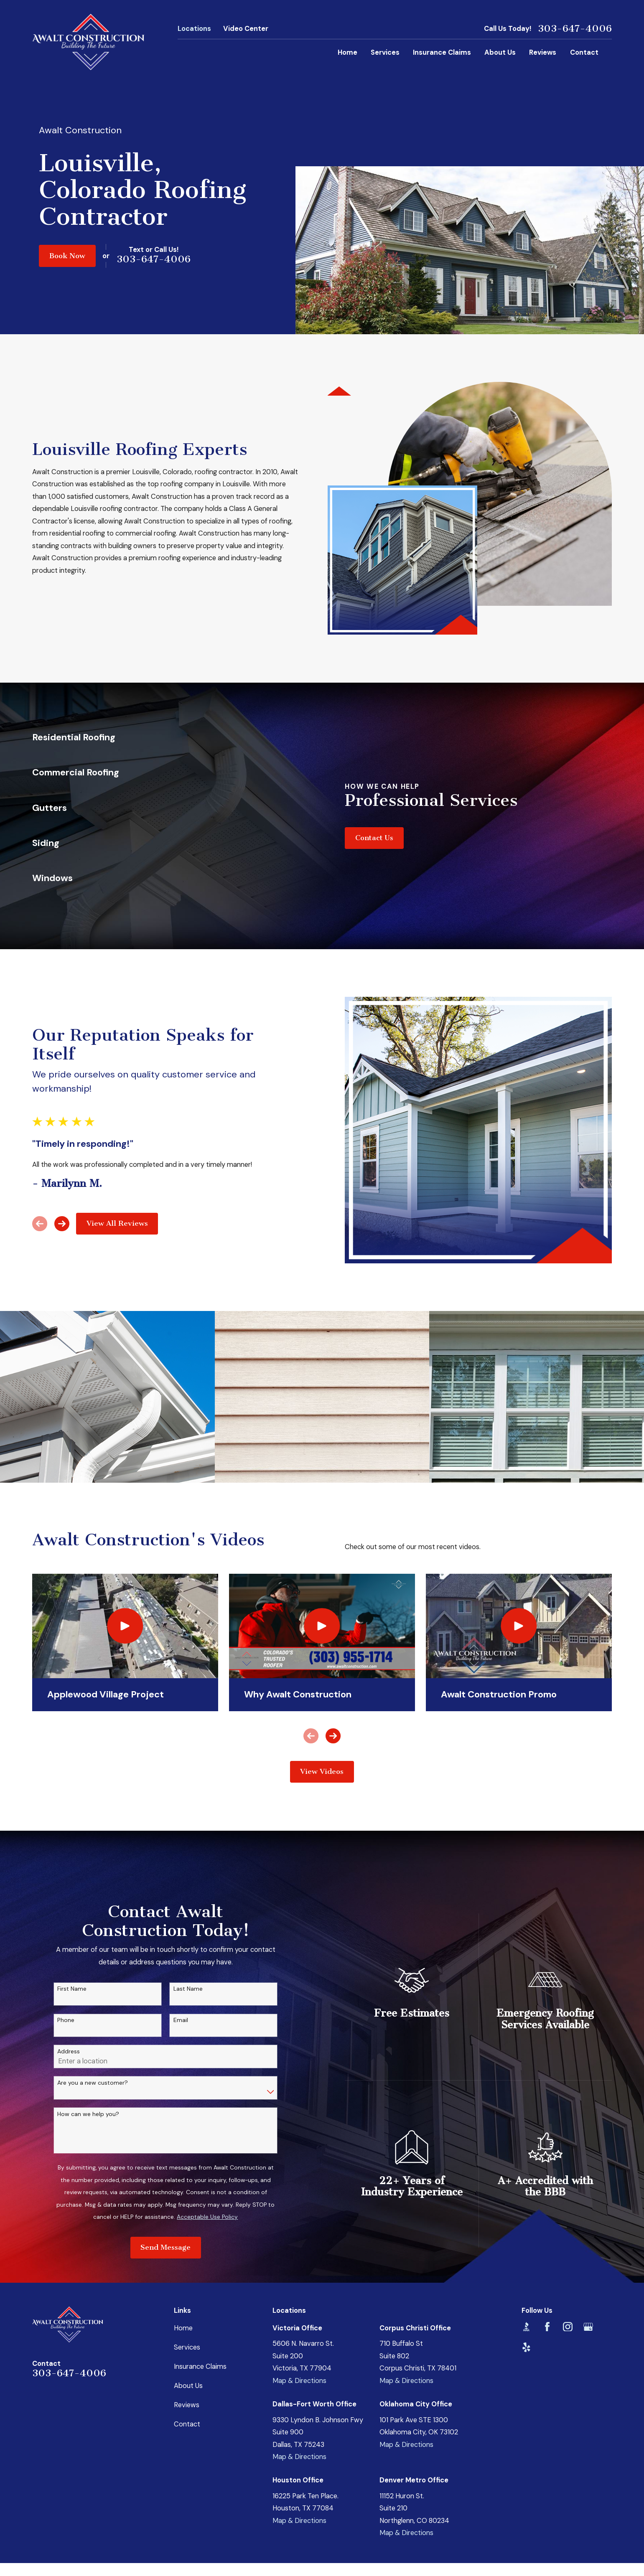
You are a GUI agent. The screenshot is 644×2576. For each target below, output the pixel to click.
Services (187, 2347)
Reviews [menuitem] (542, 52)
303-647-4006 (575, 28)
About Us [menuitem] (500, 52)
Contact (187, 2424)
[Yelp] (526, 2347)
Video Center (245, 28)
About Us (188, 2385)
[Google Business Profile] (588, 2327)
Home (183, 2328)
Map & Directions (299, 2380)
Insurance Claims (200, 2366)
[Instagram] (568, 2327)
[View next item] (333, 1735)
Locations (194, 28)
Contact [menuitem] (584, 52)
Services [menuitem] (385, 52)
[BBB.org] (526, 2327)
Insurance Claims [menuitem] (442, 52)
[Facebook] (547, 2327)
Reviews (186, 2405)
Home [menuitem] (347, 52)
